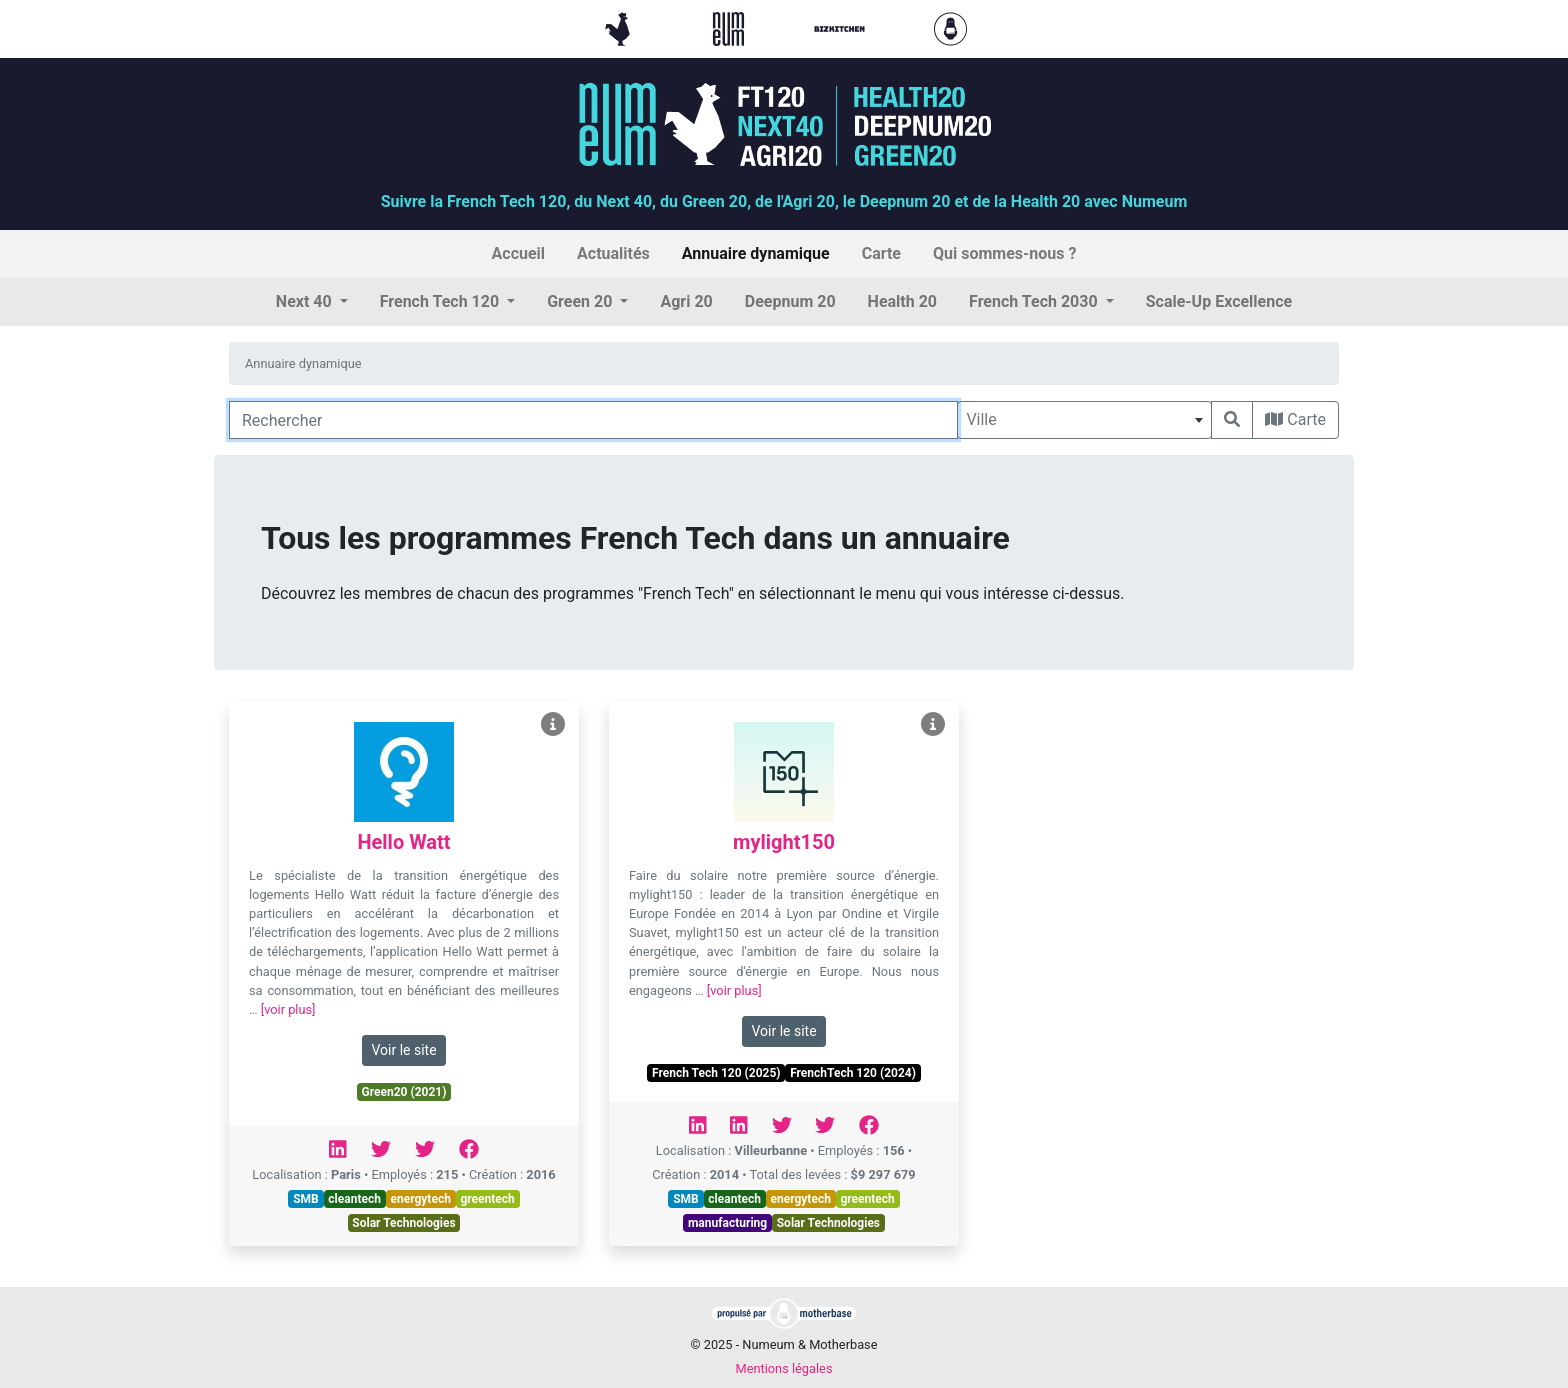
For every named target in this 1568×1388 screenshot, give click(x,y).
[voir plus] (288, 1009)
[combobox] (1084, 420)
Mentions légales (783, 1368)
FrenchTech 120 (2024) (853, 1073)
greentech (487, 1199)
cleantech (354, 1199)
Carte (1295, 419)
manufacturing (727, 1223)
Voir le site (403, 1050)
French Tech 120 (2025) (716, 1073)
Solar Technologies (403, 1223)
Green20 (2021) (404, 1092)
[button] (312, 302)
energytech (421, 1199)
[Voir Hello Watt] (553, 724)
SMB (306, 1199)
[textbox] (1084, 420)
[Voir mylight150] (933, 724)
